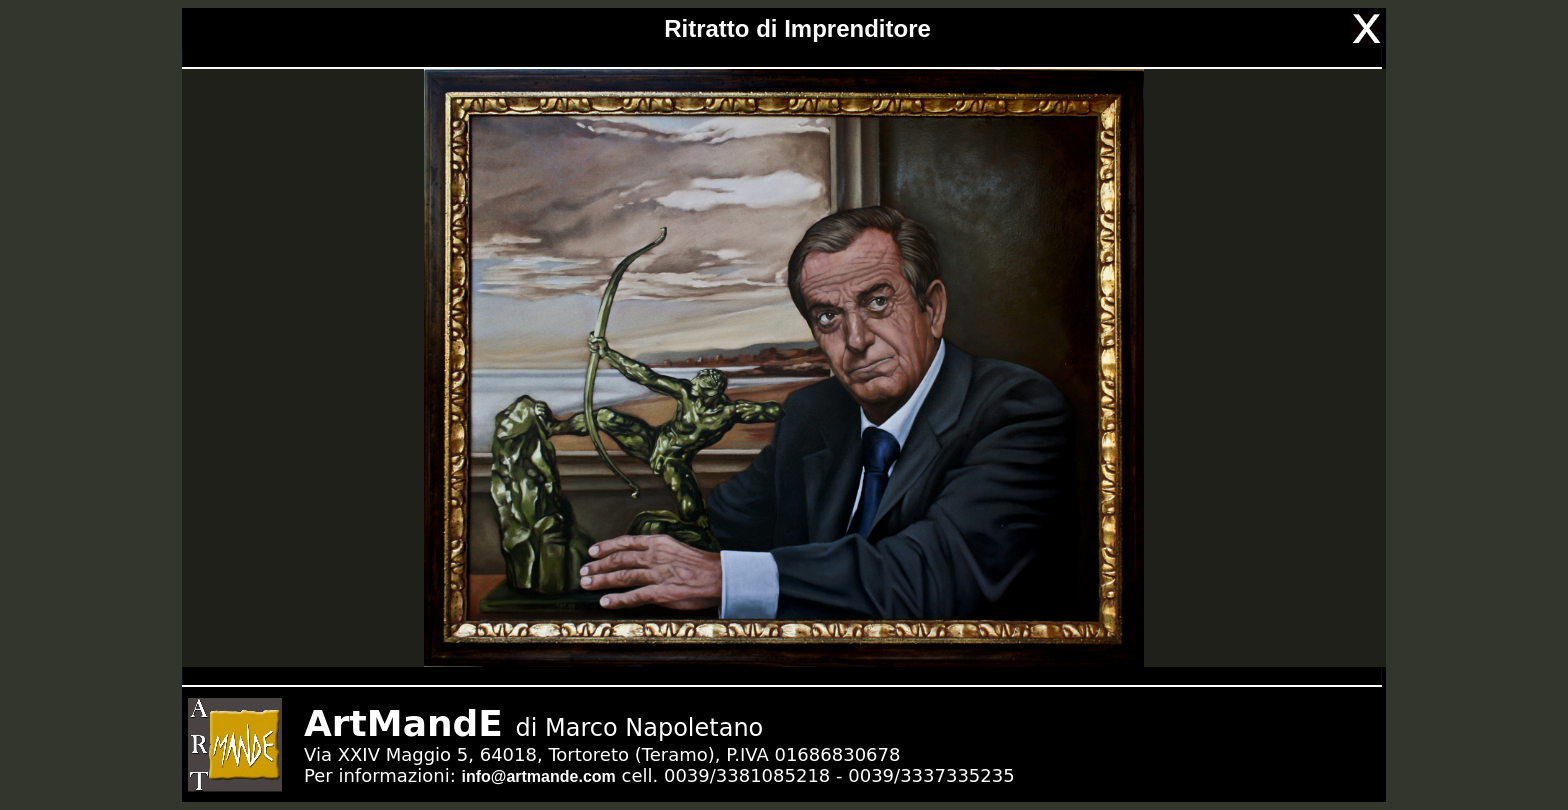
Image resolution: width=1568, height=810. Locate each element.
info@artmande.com (538, 776)
